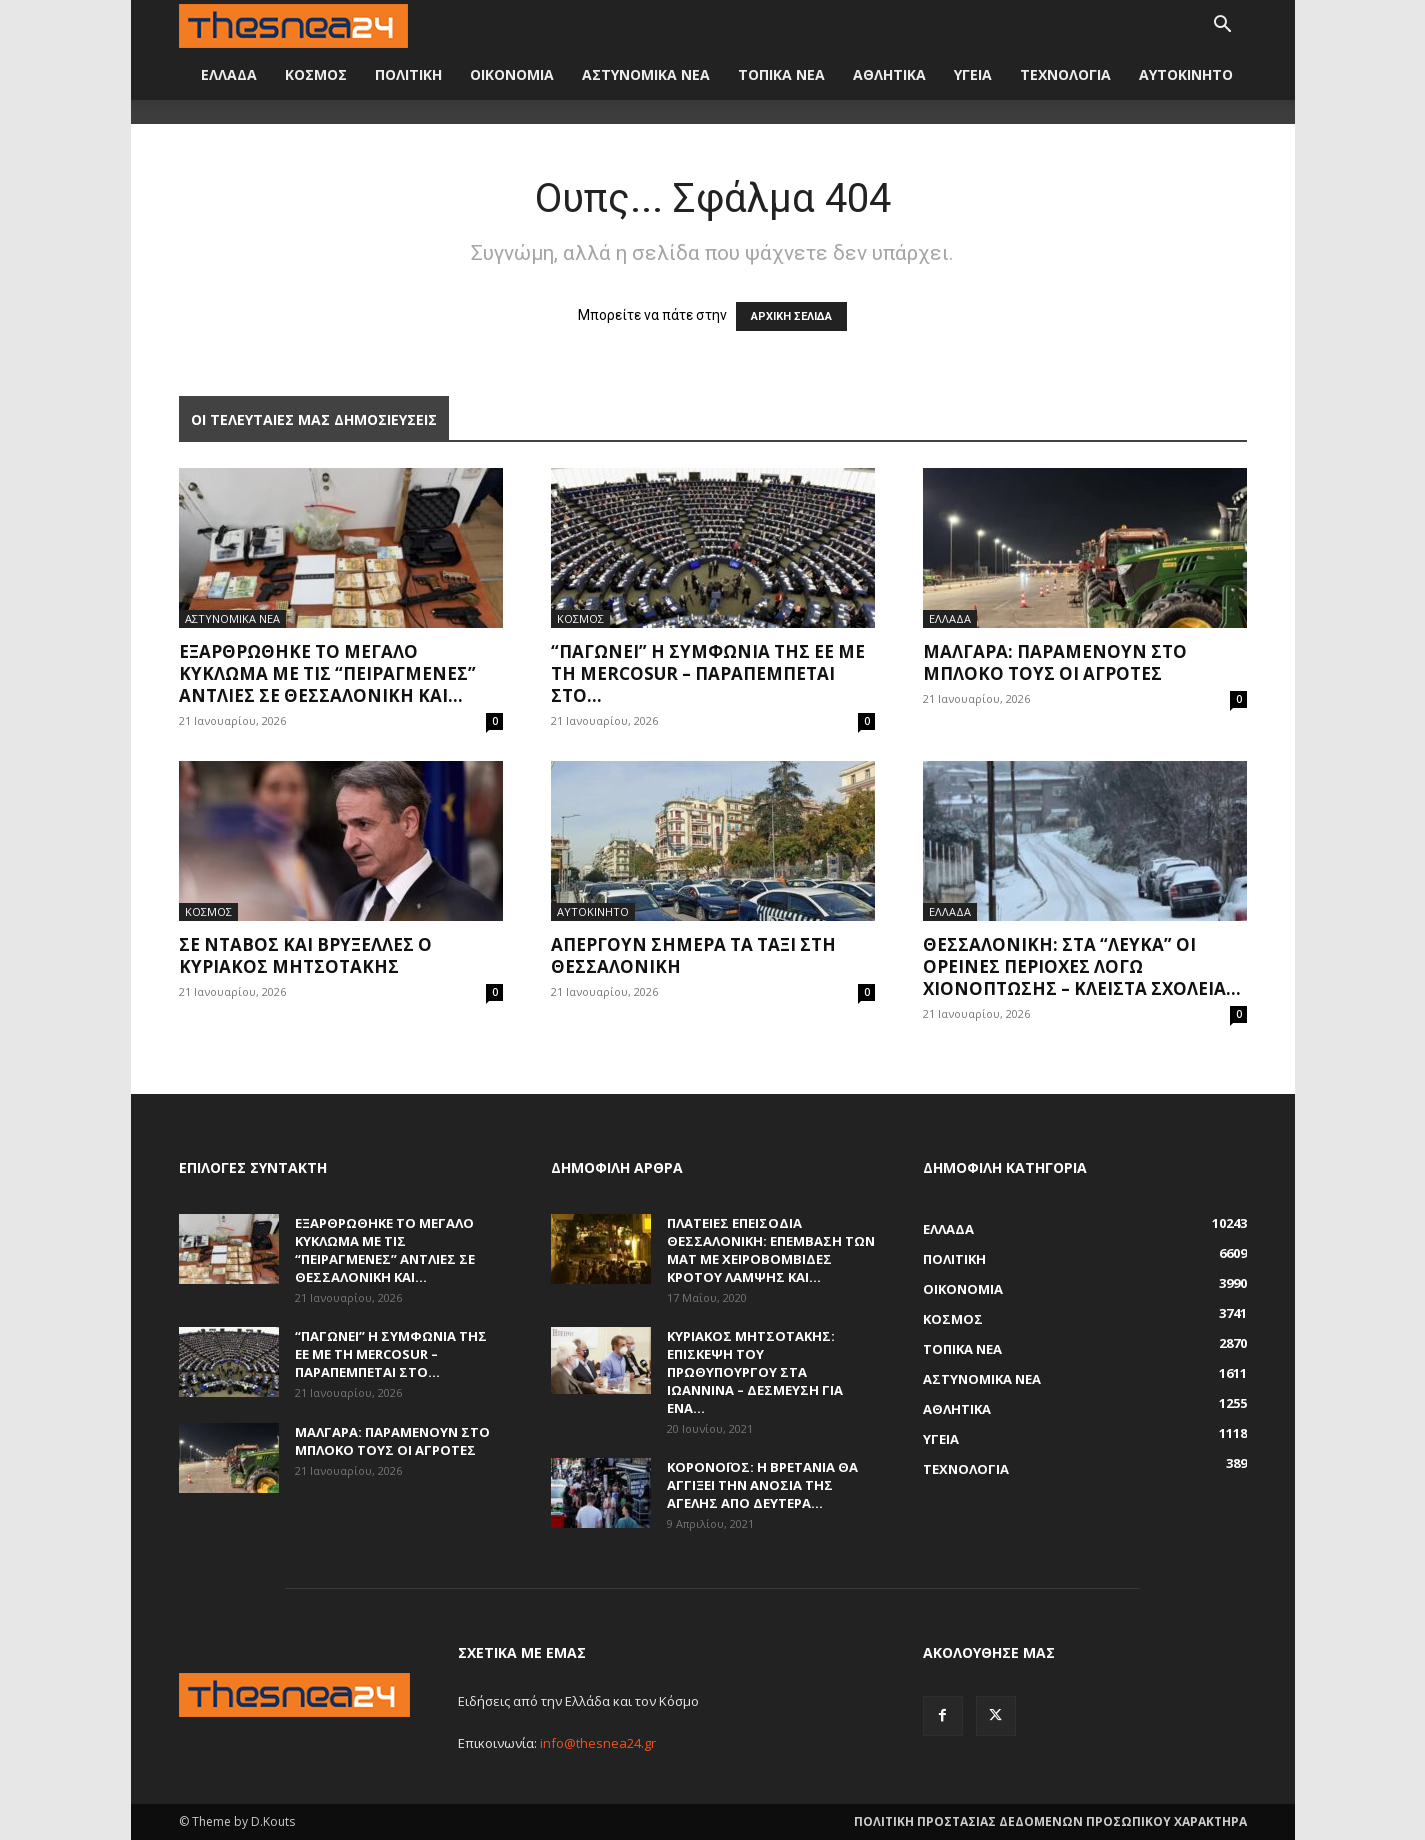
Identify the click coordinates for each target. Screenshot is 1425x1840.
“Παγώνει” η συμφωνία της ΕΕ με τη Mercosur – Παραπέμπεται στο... (708, 673)
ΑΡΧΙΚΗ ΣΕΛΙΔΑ (791, 316)
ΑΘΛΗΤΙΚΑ (889, 74)
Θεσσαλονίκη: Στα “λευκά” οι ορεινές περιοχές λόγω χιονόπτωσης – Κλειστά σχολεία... (1082, 966)
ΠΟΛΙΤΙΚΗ (408, 74)
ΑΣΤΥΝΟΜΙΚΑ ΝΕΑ (646, 74)
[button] (1223, 26)
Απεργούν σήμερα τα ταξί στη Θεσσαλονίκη (693, 955)
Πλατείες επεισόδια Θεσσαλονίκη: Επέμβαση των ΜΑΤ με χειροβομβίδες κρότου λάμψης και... (771, 1250)
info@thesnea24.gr (598, 1743)
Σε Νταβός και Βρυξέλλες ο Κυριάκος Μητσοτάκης (305, 955)
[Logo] (293, 24)
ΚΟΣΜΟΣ (316, 74)
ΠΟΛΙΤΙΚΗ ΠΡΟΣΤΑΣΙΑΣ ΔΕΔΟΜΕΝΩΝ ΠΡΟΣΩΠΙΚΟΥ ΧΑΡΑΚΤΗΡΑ (1050, 1821)
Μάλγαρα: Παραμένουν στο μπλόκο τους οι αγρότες (1055, 662)
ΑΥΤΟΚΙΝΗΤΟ (1186, 74)
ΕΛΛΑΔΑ (229, 74)
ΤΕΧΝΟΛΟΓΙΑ (1065, 74)
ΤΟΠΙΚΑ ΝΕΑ (781, 74)
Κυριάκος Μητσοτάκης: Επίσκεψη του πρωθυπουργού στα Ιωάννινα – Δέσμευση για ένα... (755, 1372)
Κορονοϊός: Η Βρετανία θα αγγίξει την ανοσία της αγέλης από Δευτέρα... (762, 1485)
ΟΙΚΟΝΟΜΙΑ (512, 74)
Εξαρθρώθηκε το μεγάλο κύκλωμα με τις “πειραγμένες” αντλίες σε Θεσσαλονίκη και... (327, 673)
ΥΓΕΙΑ (973, 74)
